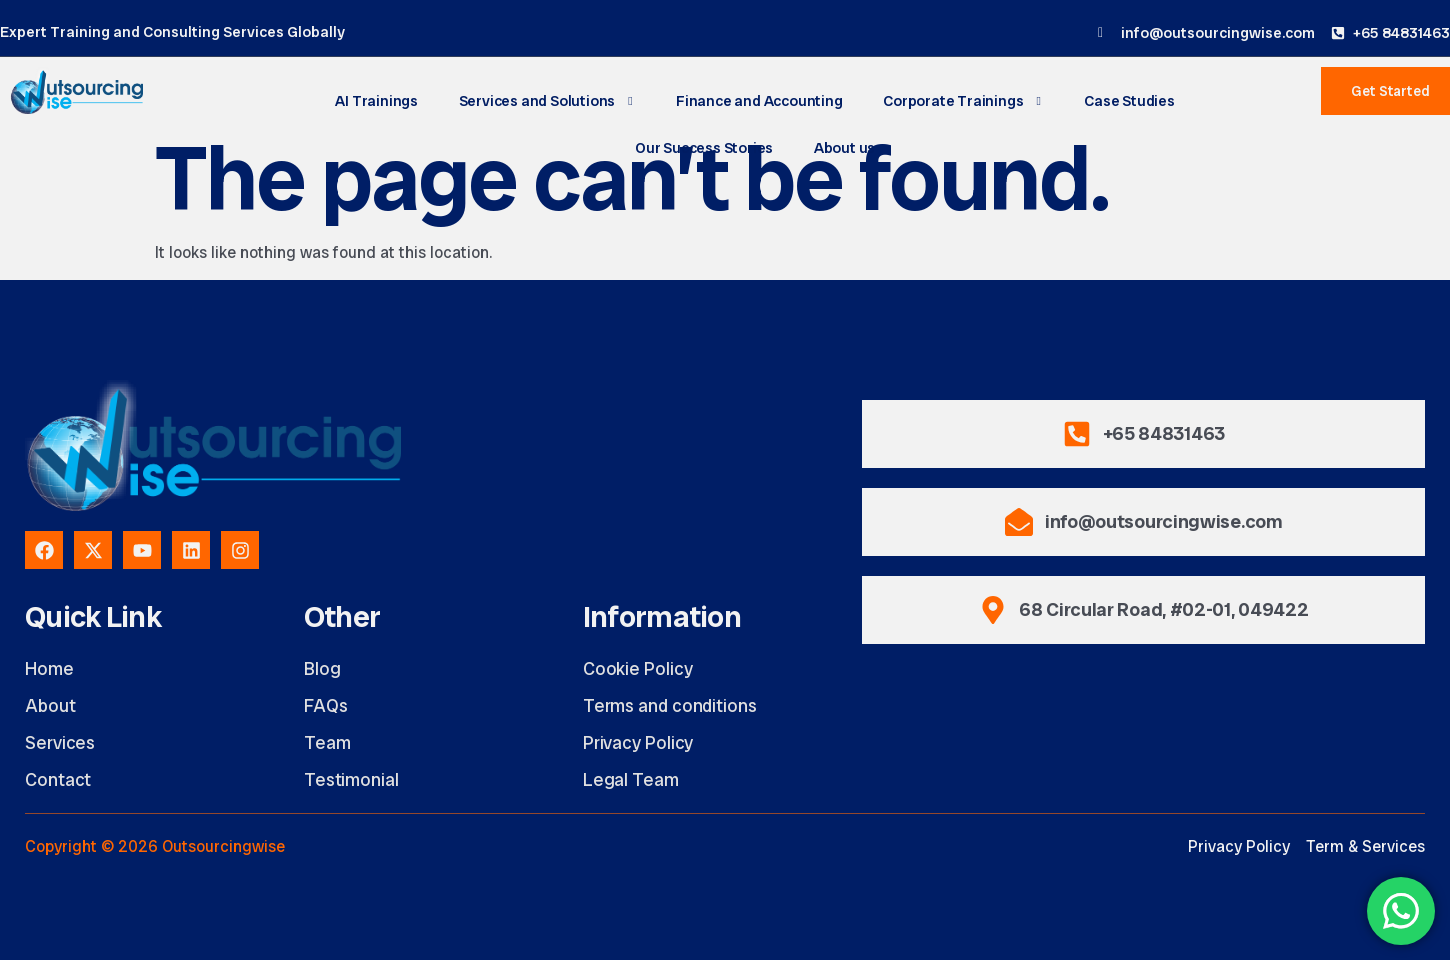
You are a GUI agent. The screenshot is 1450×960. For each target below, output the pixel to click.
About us (844, 148)
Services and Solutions (547, 101)
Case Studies (1128, 101)
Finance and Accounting (759, 101)
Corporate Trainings (963, 101)
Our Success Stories (704, 148)
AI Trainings (378, 101)
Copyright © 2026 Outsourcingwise (155, 846)
